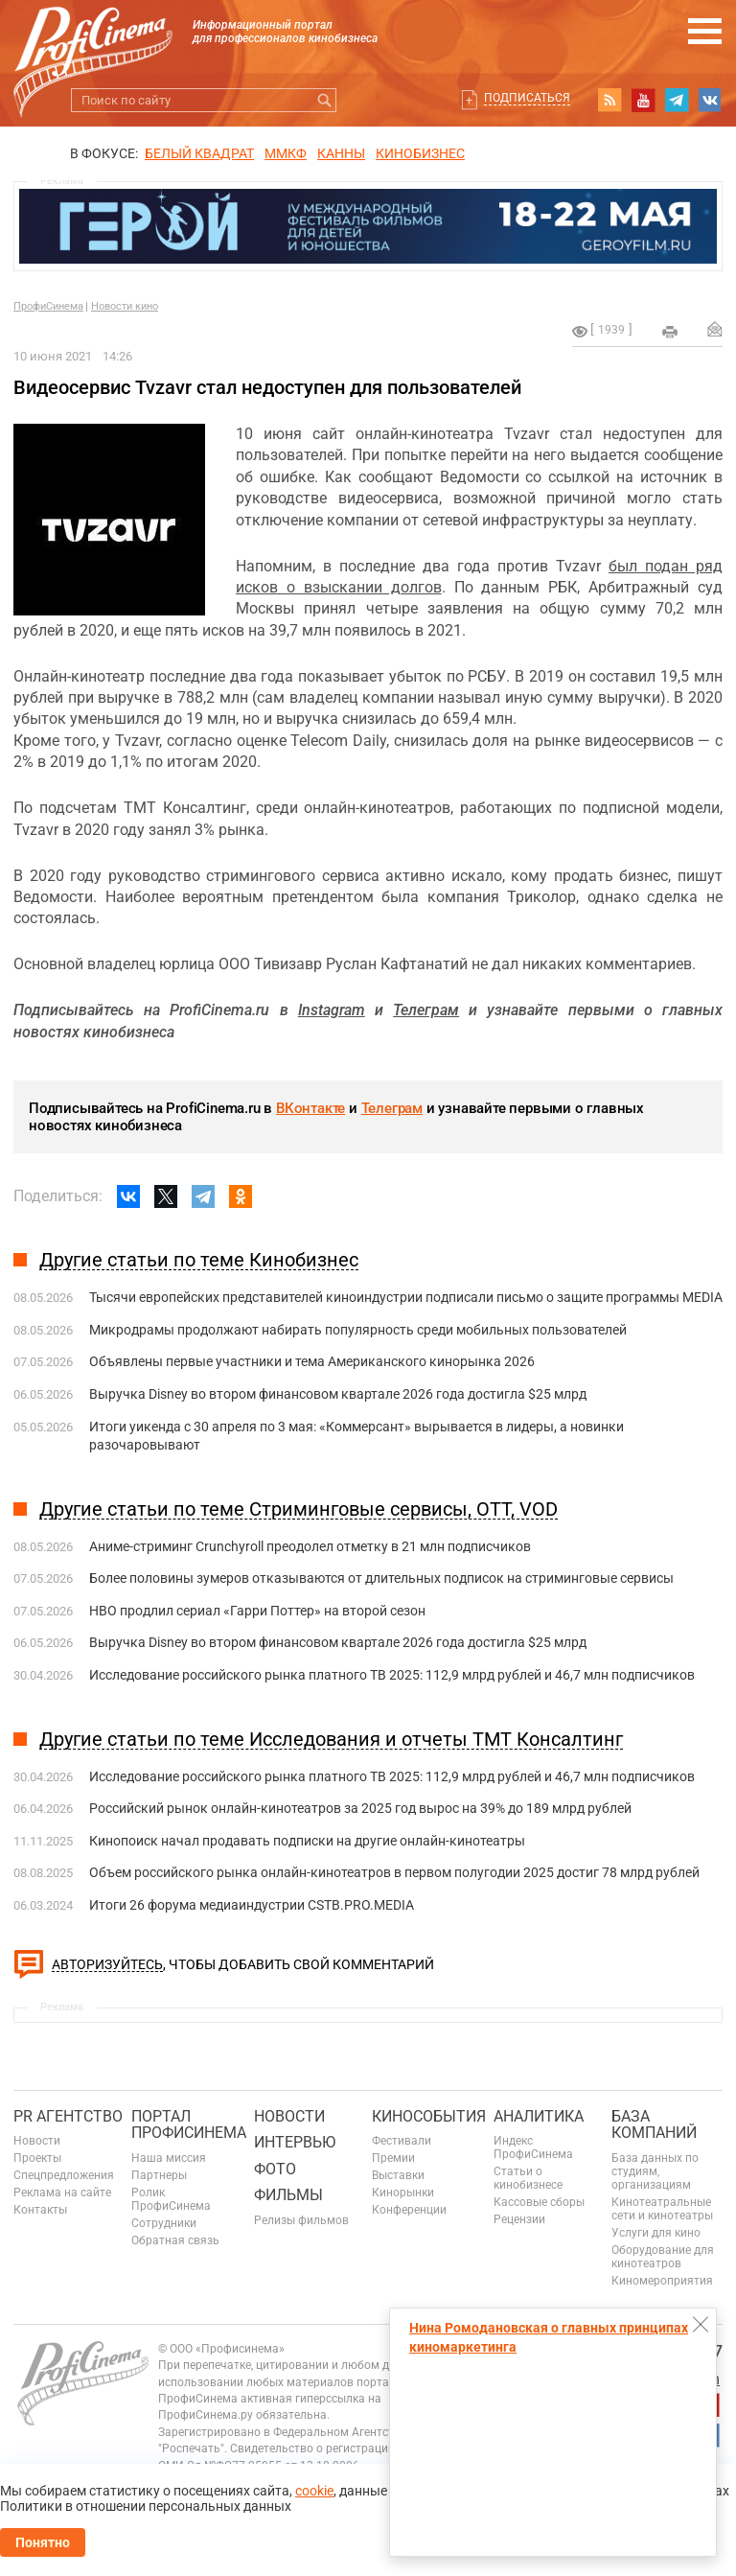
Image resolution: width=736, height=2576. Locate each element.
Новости (36, 2140)
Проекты (37, 2158)
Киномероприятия (662, 2280)
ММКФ (285, 153)
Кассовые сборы (539, 2202)
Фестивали (401, 2140)
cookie (314, 2490)
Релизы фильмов (301, 2220)
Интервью (294, 2142)
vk (710, 99)
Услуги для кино (656, 2232)
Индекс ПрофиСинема (533, 2147)
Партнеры (159, 2175)
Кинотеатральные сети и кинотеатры (662, 2208)
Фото (275, 2169)
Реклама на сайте (62, 2192)
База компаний (654, 2125)
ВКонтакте (310, 1108)
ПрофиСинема (48, 306)
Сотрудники (163, 2223)
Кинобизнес (420, 153)
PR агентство (68, 2116)
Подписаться (527, 97)
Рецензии (519, 2219)
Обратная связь (175, 2240)
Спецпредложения (63, 2175)
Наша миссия (168, 2158)
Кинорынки (403, 2192)
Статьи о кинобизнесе (528, 2178)
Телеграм (392, 1108)
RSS (609, 99)
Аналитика (539, 2116)
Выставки (398, 2175)
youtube (643, 99)
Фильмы (288, 2195)
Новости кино (124, 306)
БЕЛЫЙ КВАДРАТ (199, 153)
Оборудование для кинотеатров (662, 2256)
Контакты (40, 2209)
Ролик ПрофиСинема (171, 2199)
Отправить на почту (715, 329)
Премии (393, 2158)
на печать (670, 331)
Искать (324, 100)
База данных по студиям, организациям (655, 2171)
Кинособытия (429, 2116)
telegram (676, 99)
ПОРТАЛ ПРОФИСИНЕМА (188, 2125)
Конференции (409, 2209)
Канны (341, 153)
